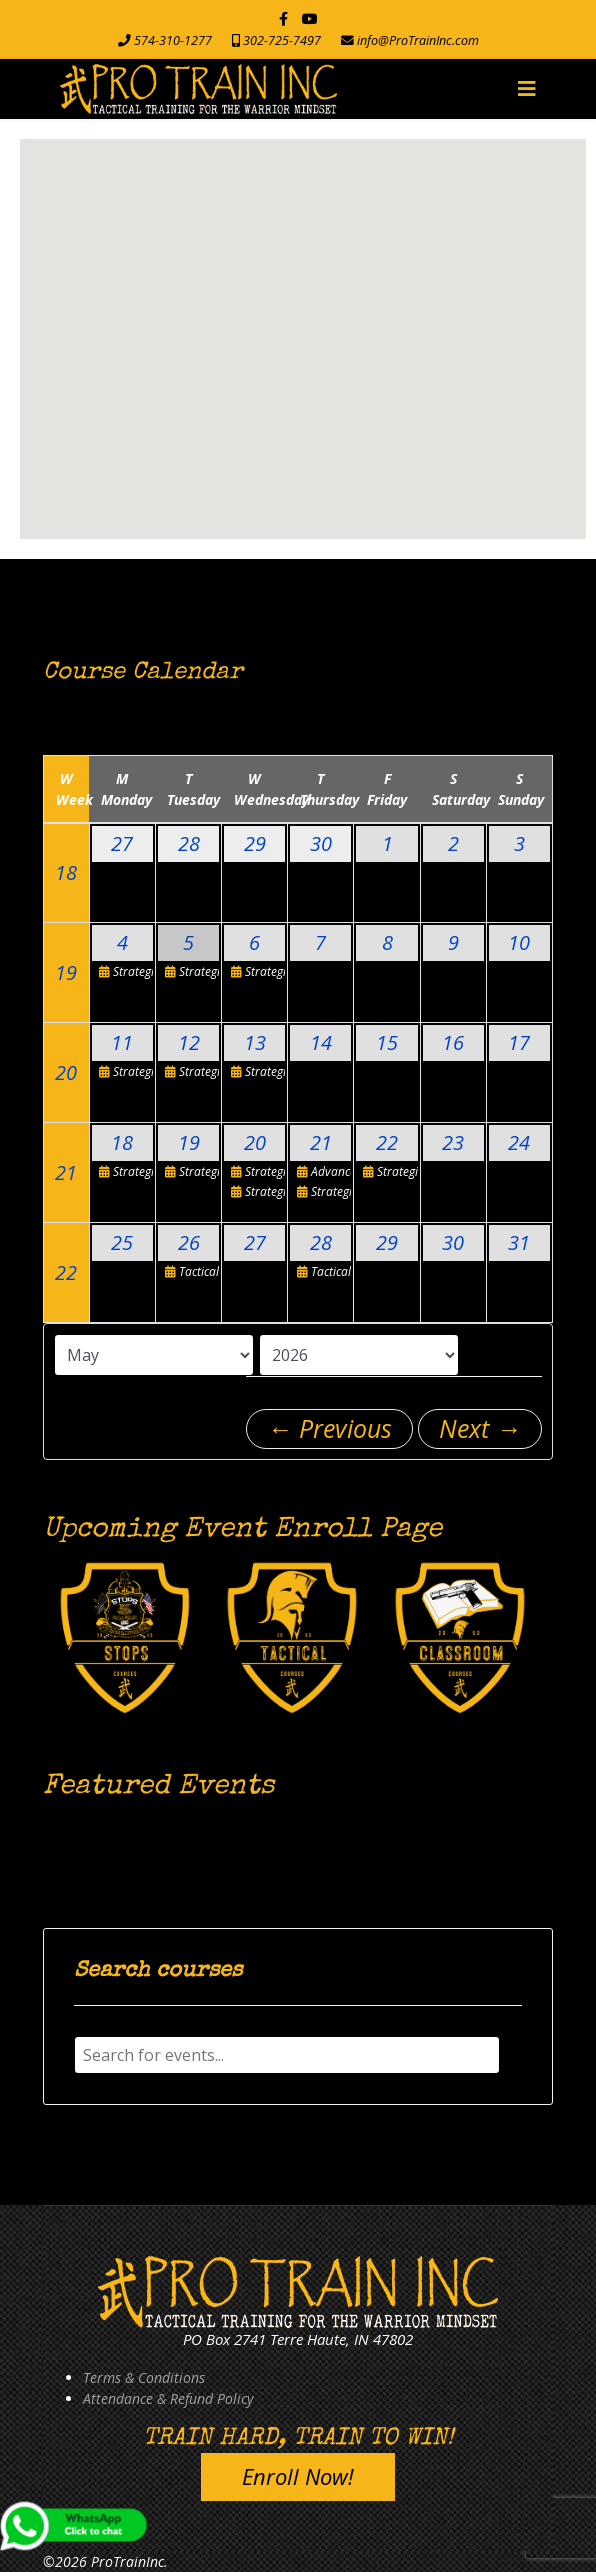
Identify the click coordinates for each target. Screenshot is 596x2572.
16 (453, 1042)
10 (519, 942)
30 (321, 843)
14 (321, 1042)
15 (387, 1042)
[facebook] (283, 18)
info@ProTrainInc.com (418, 40)
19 (66, 972)
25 (122, 1242)
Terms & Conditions (144, 2377)
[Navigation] (527, 89)
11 (122, 1042)
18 (66, 872)
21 (66, 1172)
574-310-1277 (173, 40)
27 (122, 843)
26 (189, 1242)
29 (255, 843)
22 (387, 1142)
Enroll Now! (298, 2476)
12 (189, 1042)
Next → (480, 1428)
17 (519, 1042)
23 (453, 1142)
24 (519, 1142)
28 (189, 843)
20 (66, 1072)
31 (519, 1242)
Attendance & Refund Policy (168, 2398)
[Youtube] (310, 18)
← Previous (329, 1428)
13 (255, 1042)
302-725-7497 (282, 40)
